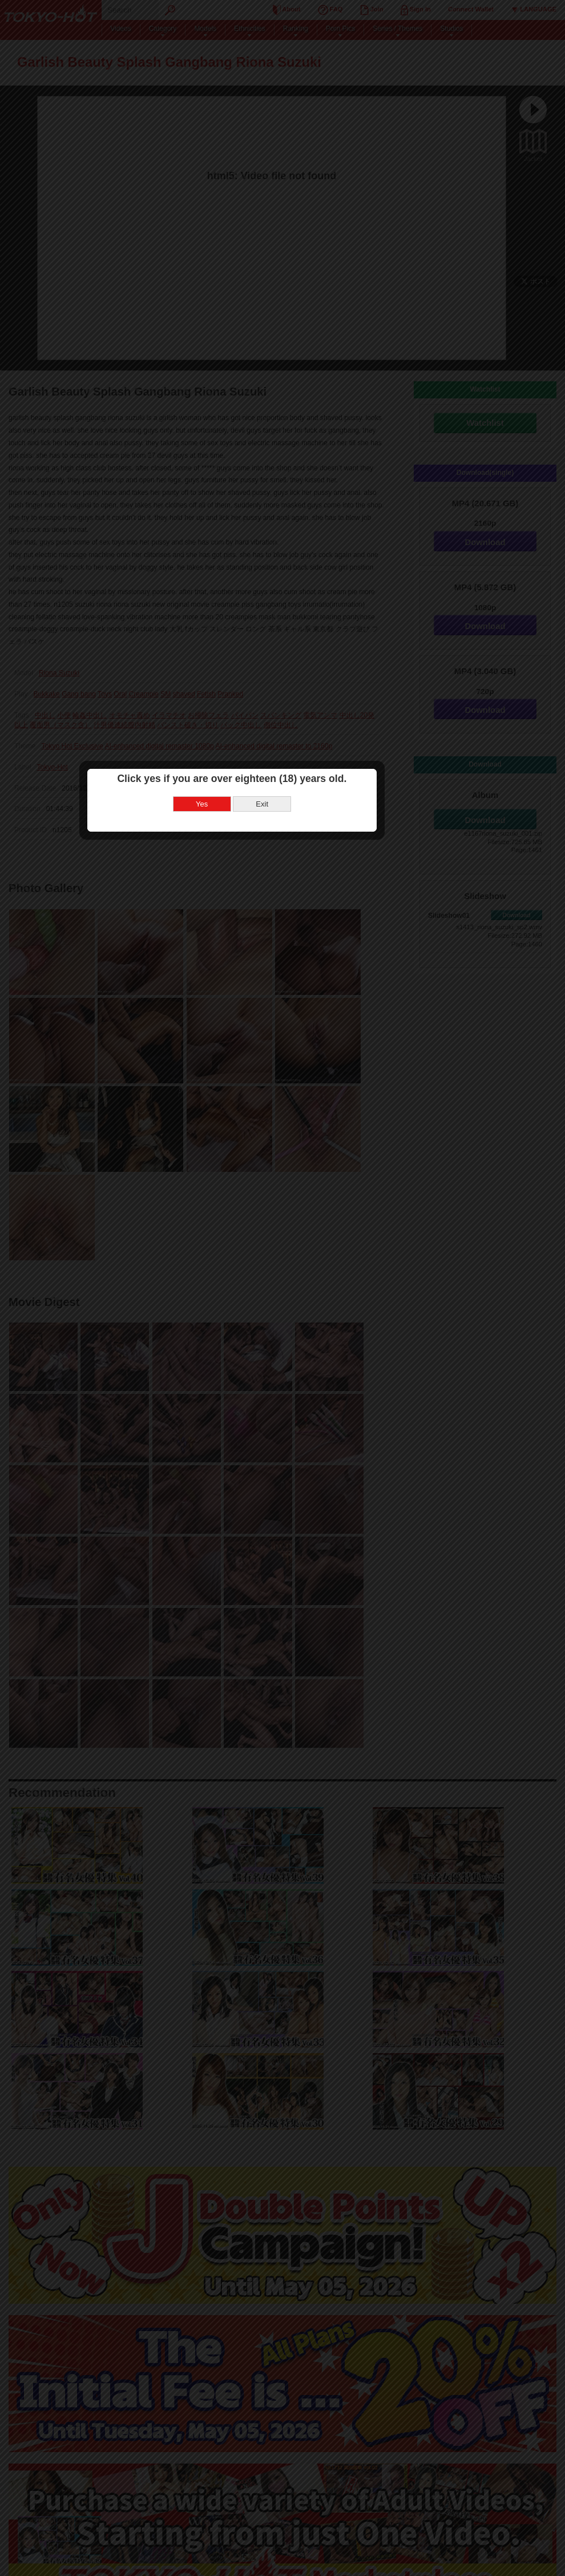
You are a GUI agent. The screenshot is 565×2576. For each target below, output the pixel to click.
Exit (312, 1292)
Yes (253, 1292)
